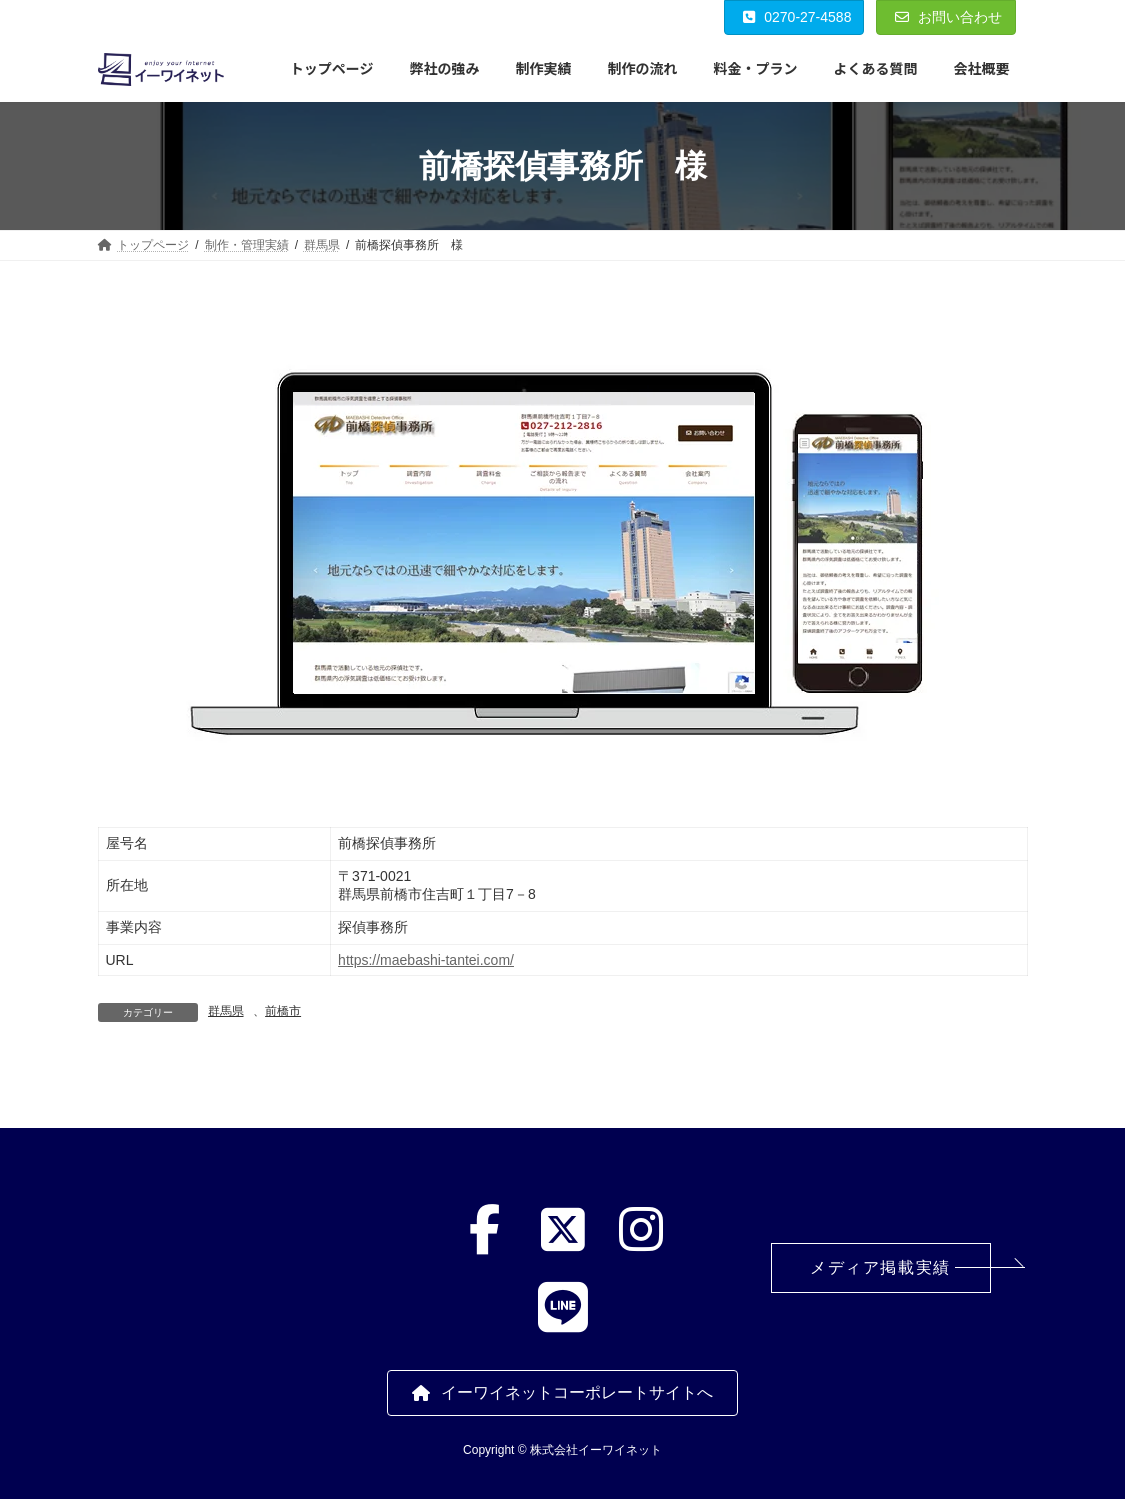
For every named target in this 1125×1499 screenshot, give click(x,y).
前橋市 (283, 1011)
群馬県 (226, 1011)
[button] (881, 1268)
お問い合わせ (948, 17)
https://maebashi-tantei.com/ (426, 960)
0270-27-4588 (797, 17)
